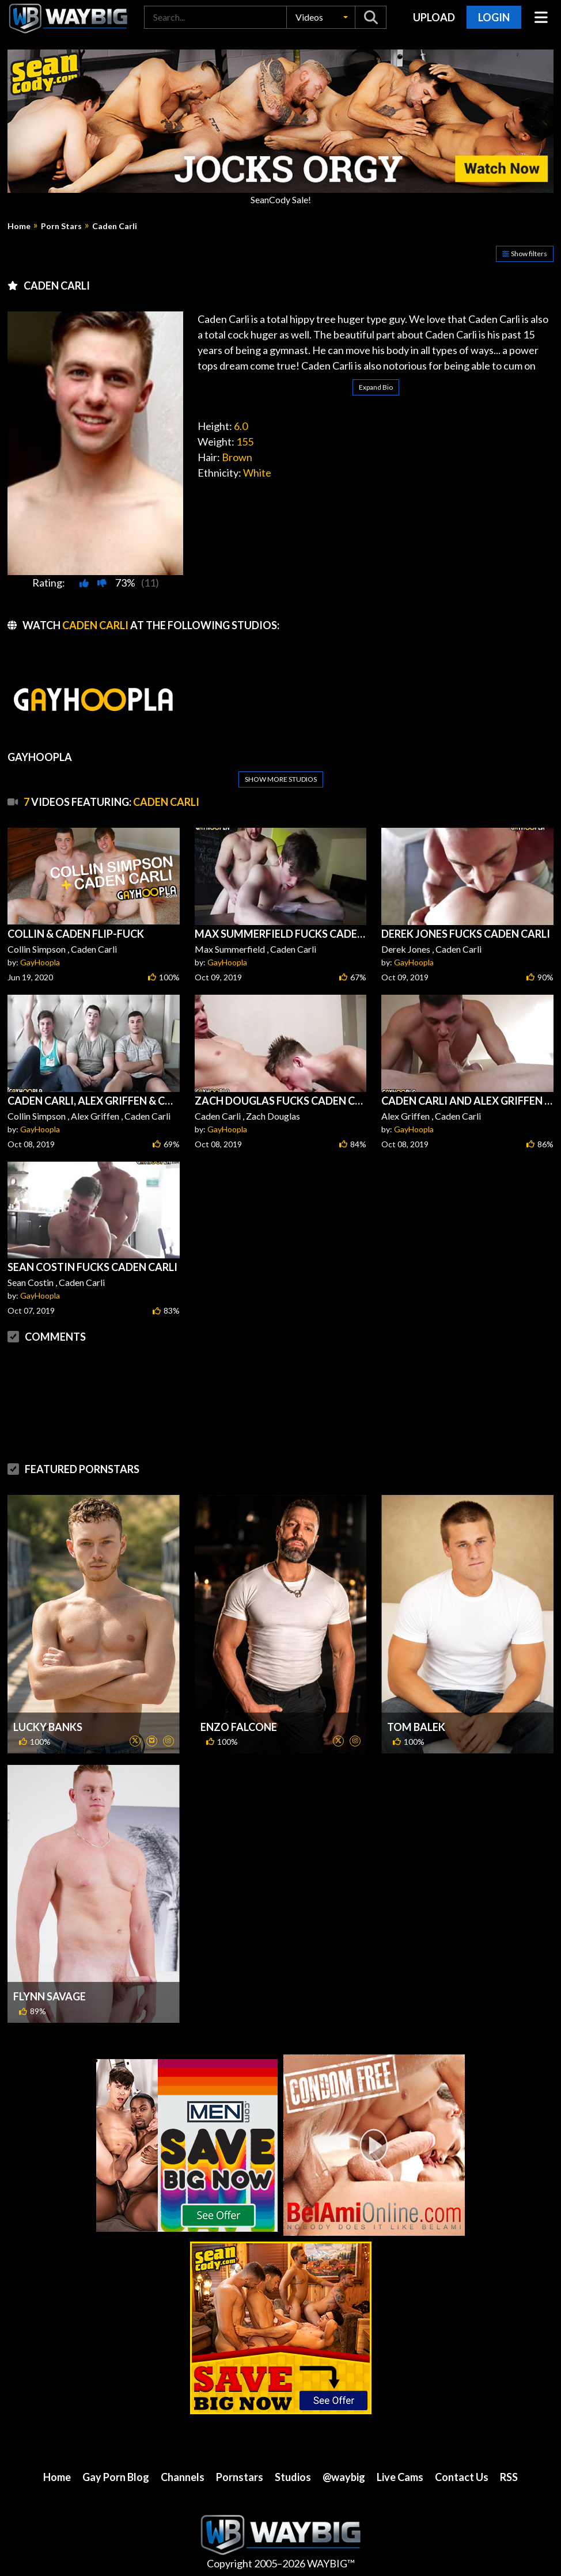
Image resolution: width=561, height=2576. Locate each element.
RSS (509, 2477)
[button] (320, 17)
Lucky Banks (47, 1727)
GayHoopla (40, 962)
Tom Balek (416, 1727)
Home (19, 226)
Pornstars (239, 2477)
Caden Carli (114, 226)
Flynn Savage (49, 1996)
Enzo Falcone (238, 1727)
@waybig (344, 2477)
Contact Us (461, 2477)
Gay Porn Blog (115, 2477)
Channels (182, 2477)
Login (494, 17)
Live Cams (400, 2477)
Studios (293, 2477)
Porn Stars (61, 226)
